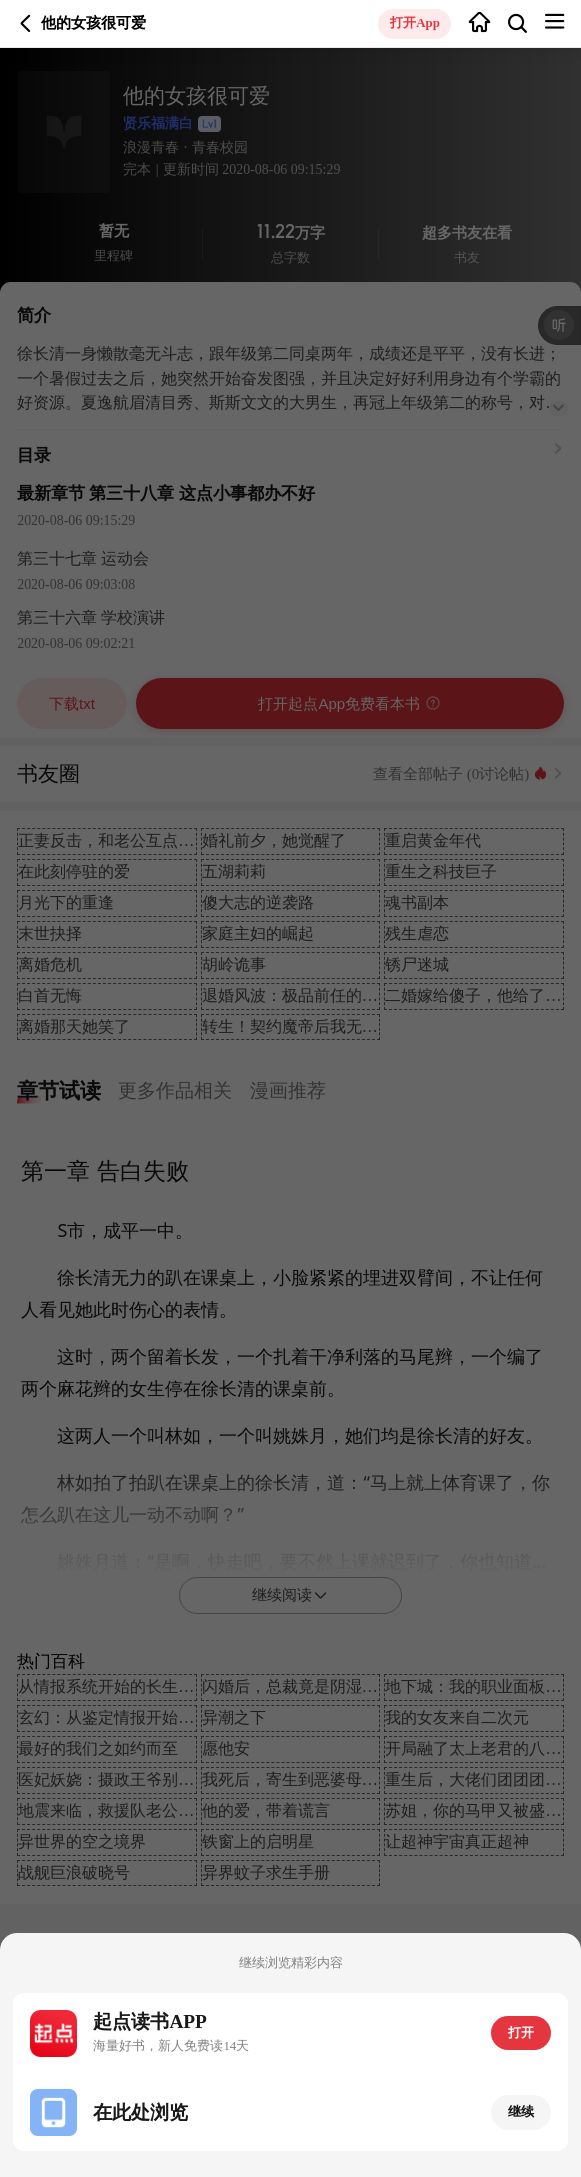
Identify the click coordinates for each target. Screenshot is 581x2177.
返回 (26, 24)
